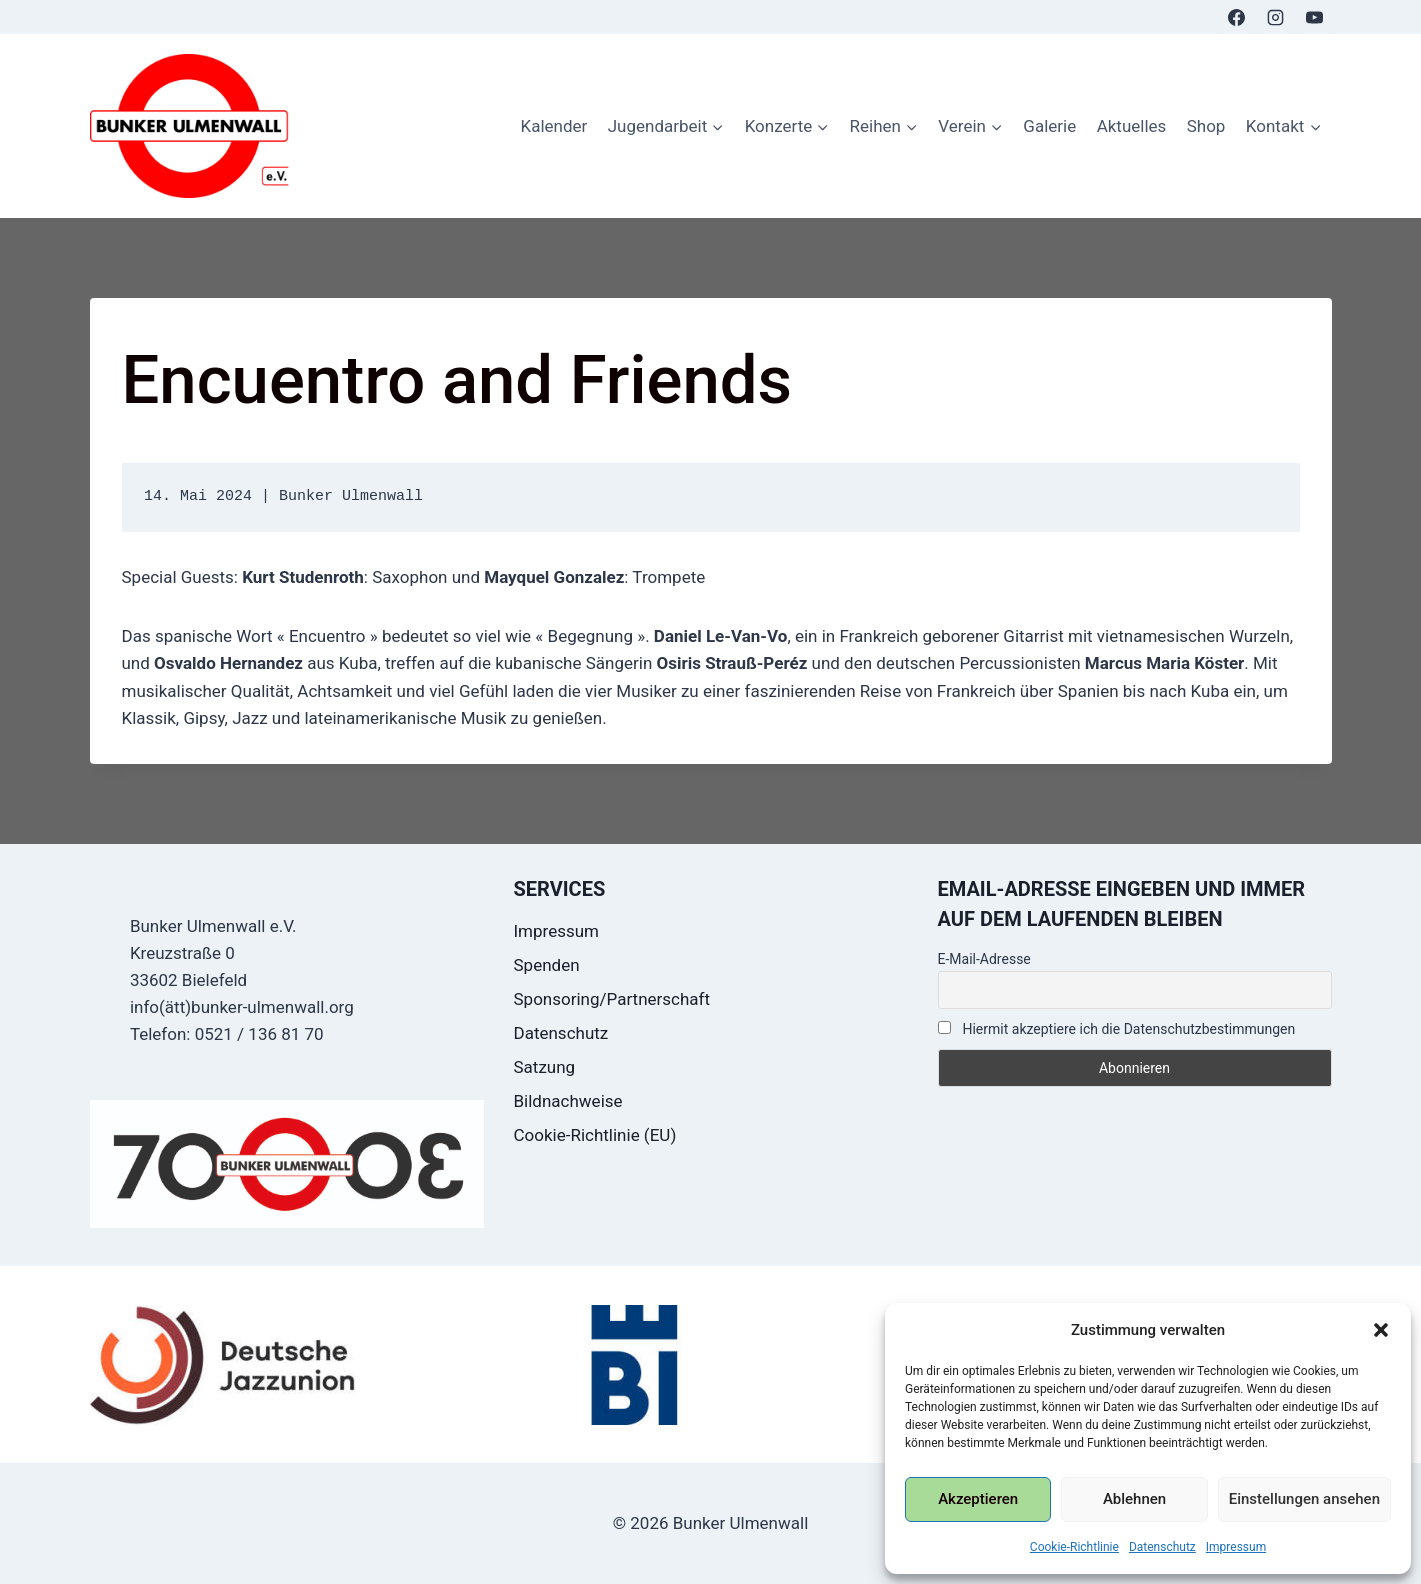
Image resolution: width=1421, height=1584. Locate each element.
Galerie (1049, 126)
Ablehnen (1134, 1499)
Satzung (545, 1067)
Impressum (1236, 1547)
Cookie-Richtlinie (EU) (595, 1135)
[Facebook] (1236, 17)
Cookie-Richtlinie (1074, 1547)
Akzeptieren (978, 1499)
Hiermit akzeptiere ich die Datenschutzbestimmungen (1117, 1029)
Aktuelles (1132, 126)
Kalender (553, 126)
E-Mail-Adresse (984, 959)
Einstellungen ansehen (1304, 1499)
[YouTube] (1315, 17)
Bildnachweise (568, 1101)
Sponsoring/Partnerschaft (612, 999)
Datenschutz (1162, 1547)
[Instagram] (1275, 17)
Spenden (547, 965)
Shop (1206, 126)
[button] (1381, 1330)
